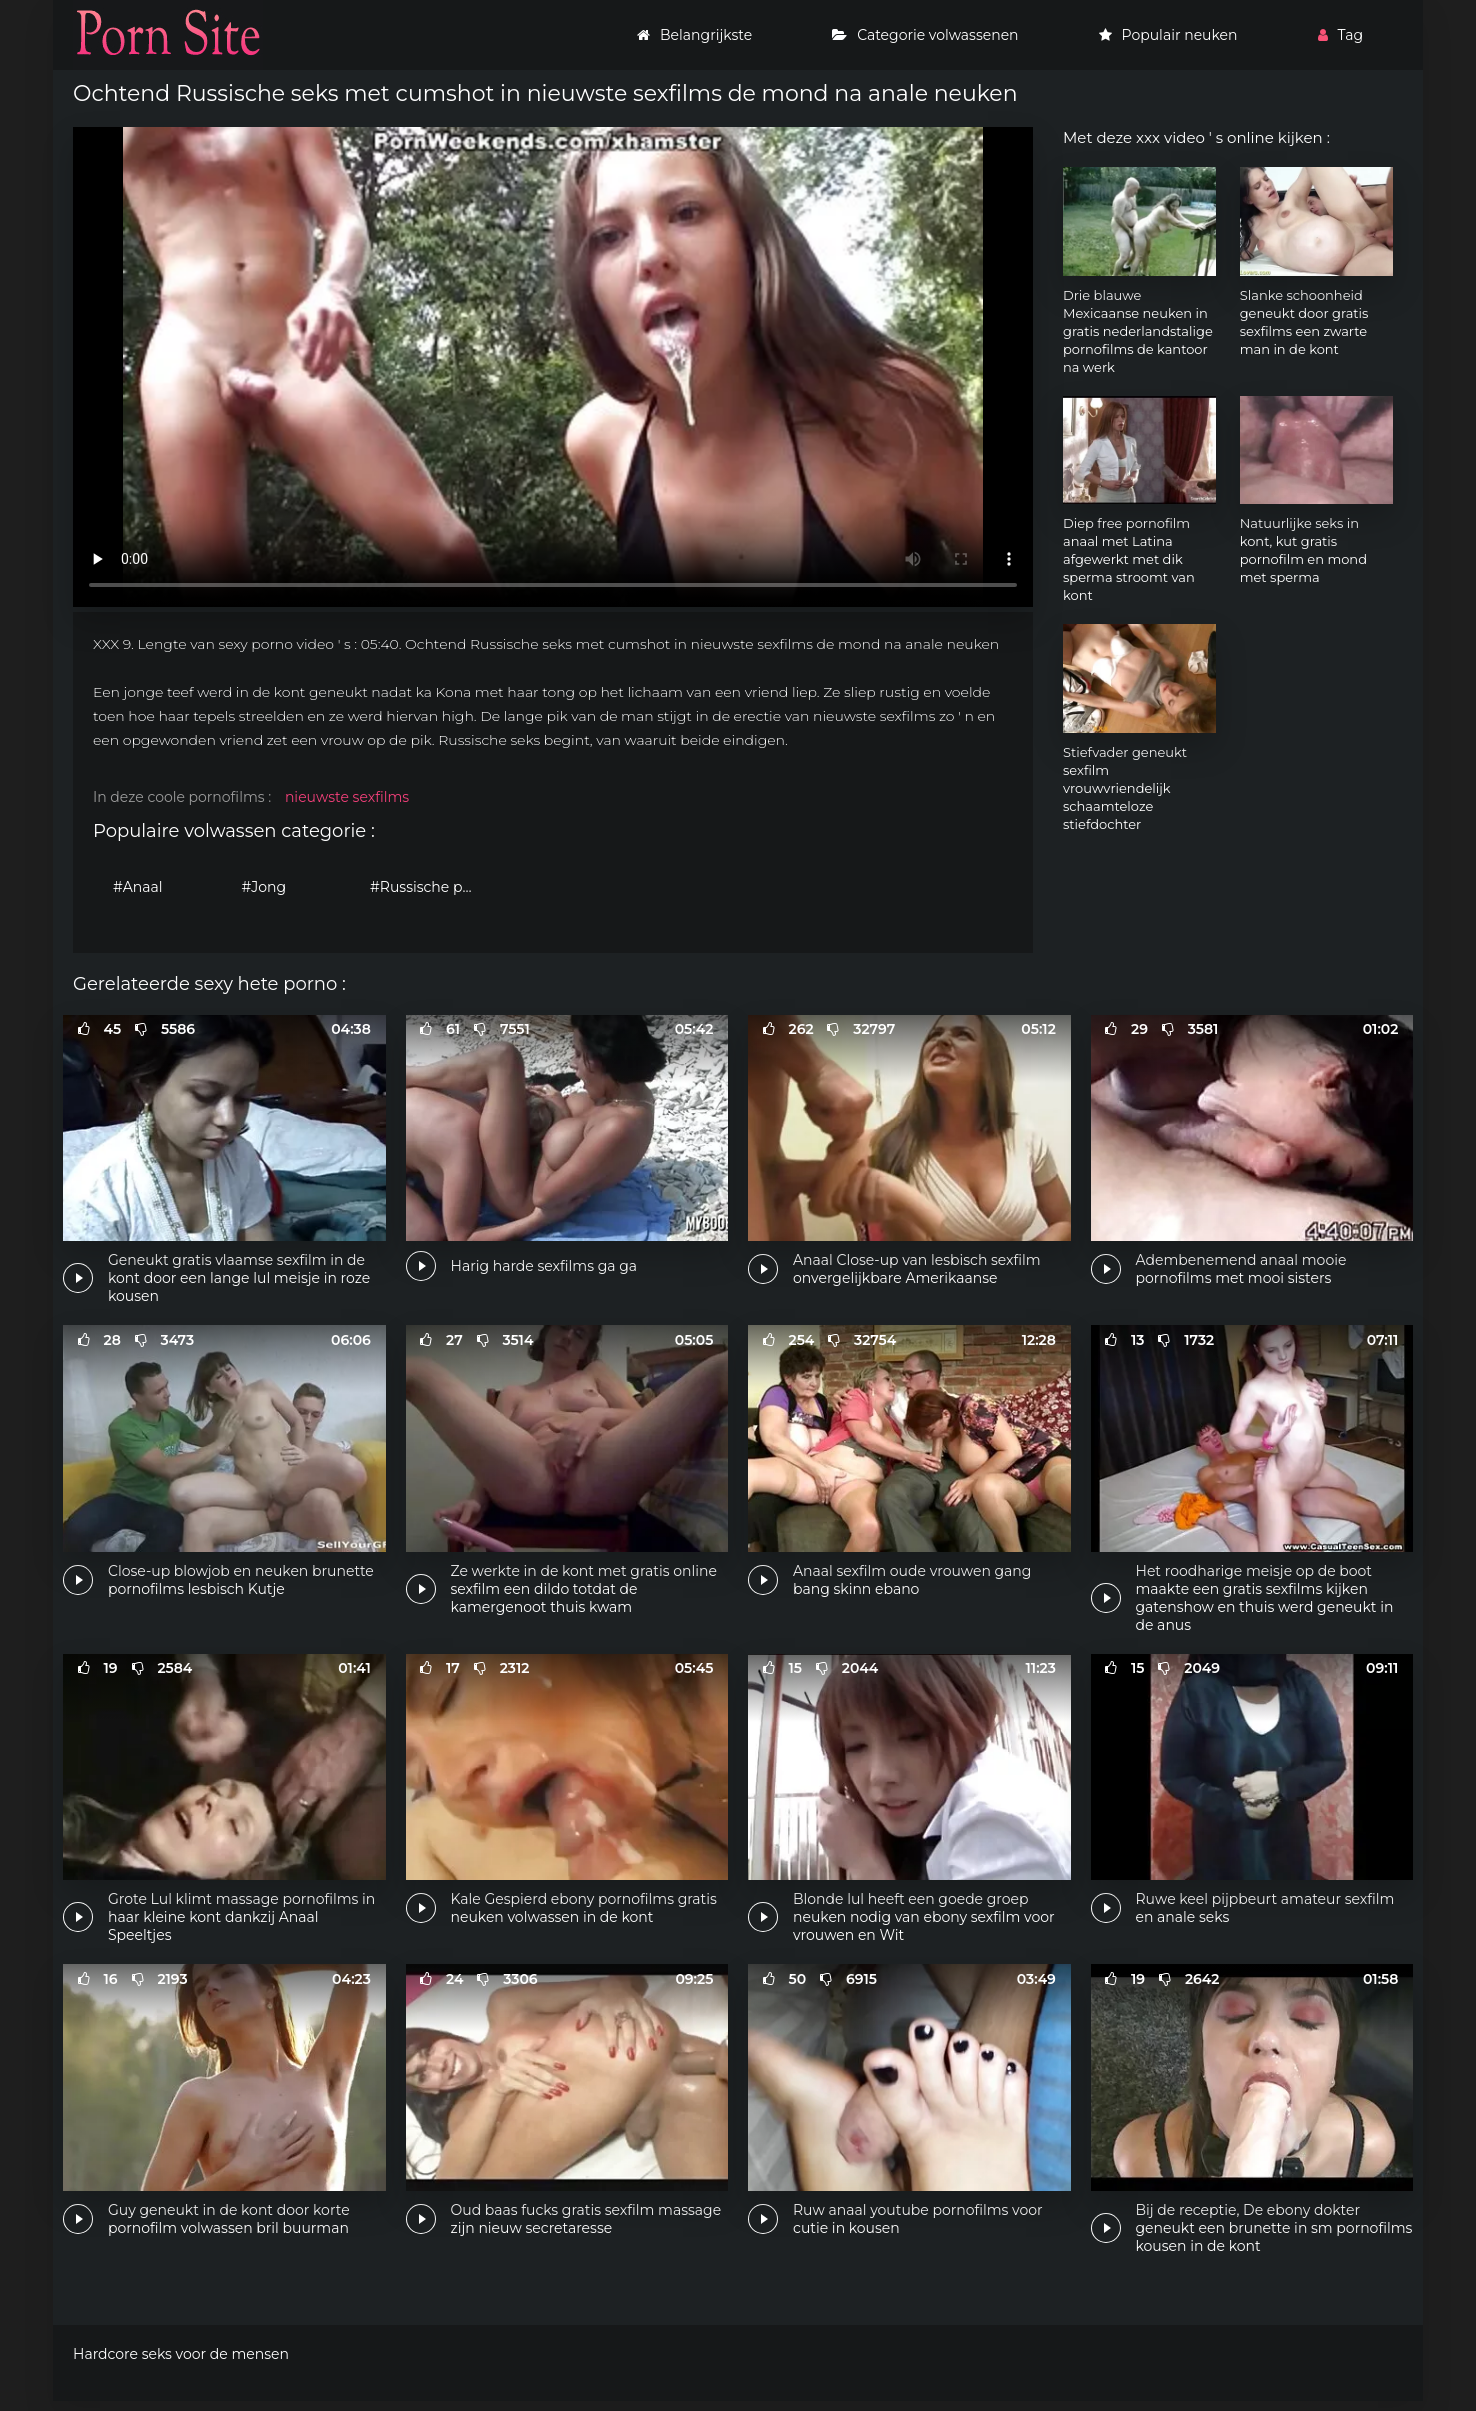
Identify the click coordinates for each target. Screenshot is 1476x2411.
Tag (1340, 35)
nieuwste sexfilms (347, 797)
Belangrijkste (694, 35)
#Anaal (138, 887)
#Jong (264, 887)
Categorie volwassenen (925, 35)
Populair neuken (1168, 35)
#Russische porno (429, 887)
